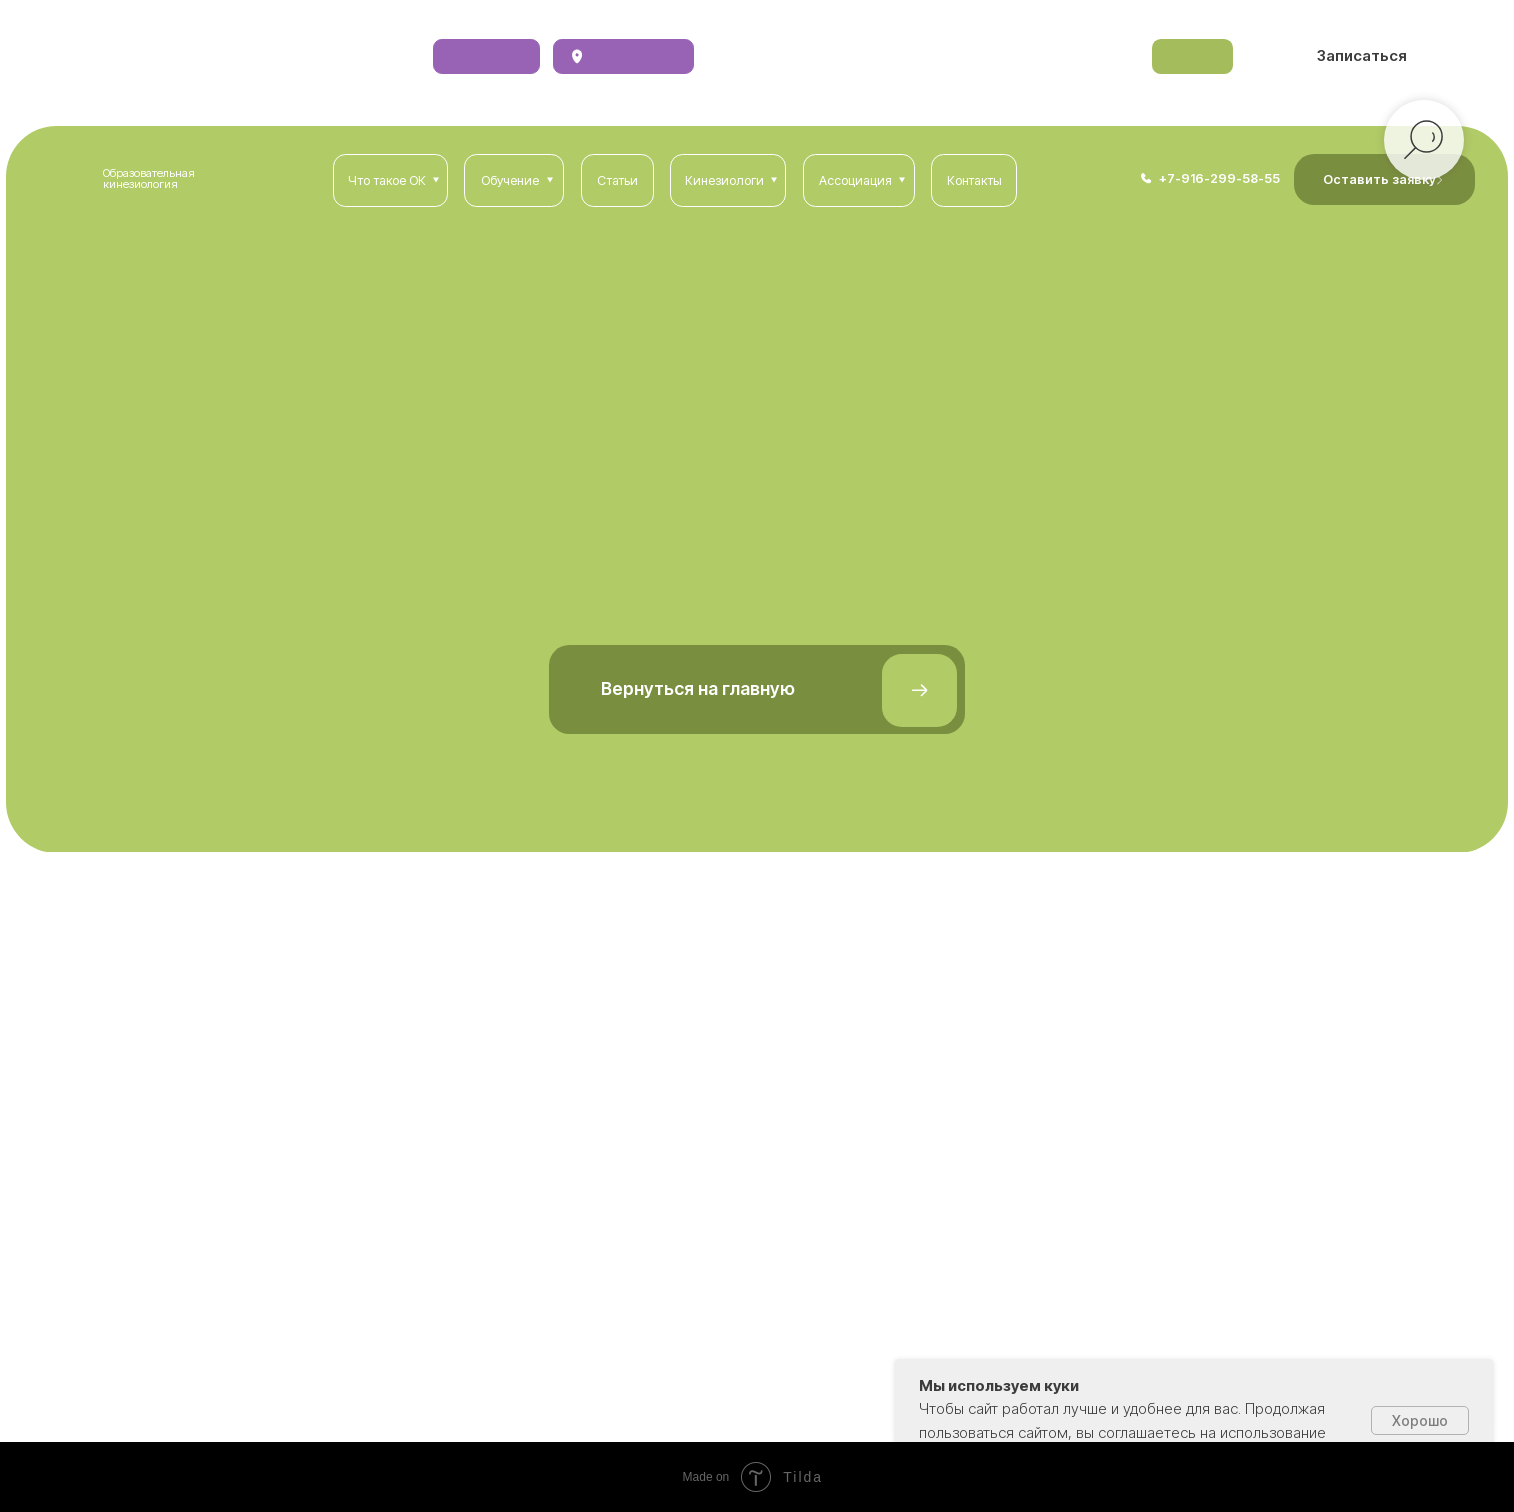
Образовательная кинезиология (149, 178)
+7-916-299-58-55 (1219, 178)
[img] (1146, 178)
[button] (1361, 56)
